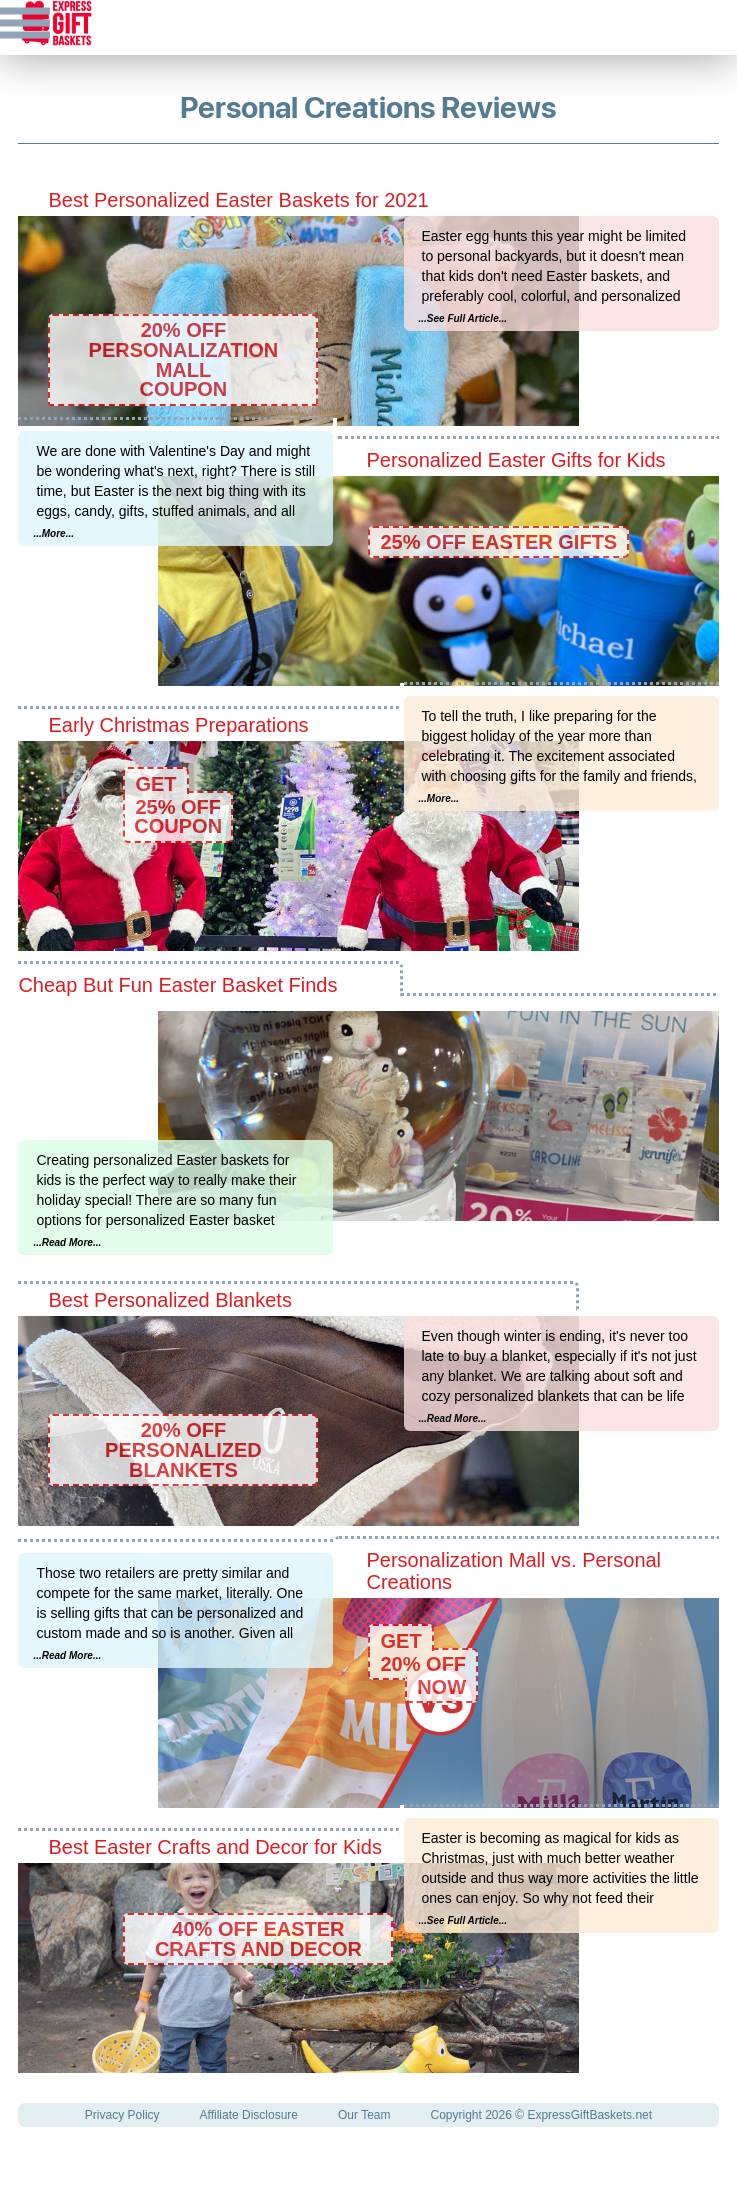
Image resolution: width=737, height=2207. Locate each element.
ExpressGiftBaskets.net (589, 2115)
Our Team (364, 2115)
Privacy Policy (122, 2115)
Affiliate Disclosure (249, 2115)
